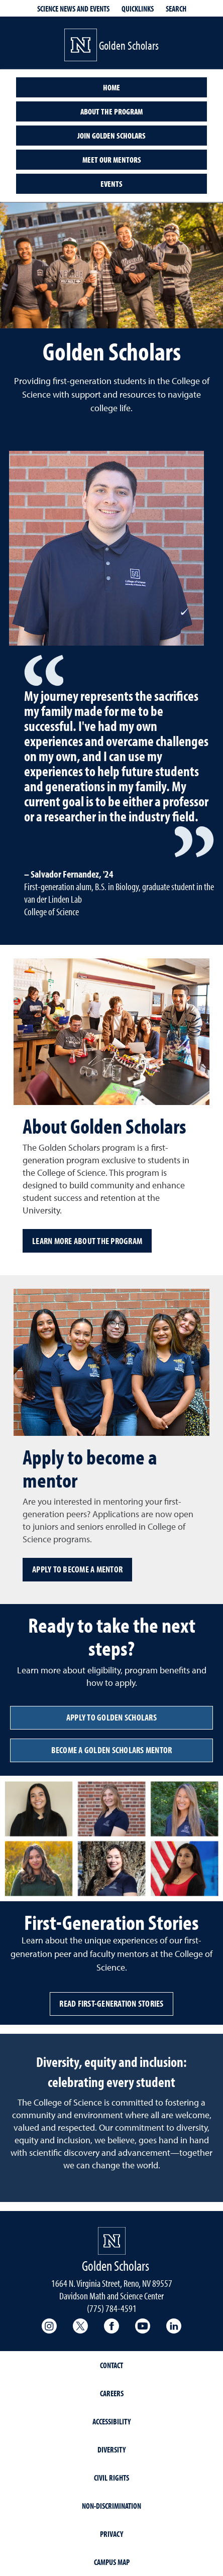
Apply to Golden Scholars (111, 1717)
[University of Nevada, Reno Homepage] (112, 2241)
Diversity (111, 2449)
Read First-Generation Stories (111, 2003)
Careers (112, 2393)
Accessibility (111, 2421)
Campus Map (112, 2562)
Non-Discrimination (111, 2506)
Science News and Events (73, 9)
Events (111, 184)
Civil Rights (111, 2478)
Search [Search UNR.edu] (176, 9)
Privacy (111, 2534)
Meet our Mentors (111, 160)
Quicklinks (138, 9)
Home (111, 87)
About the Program (111, 111)
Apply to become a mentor (77, 1569)
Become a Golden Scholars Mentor (111, 1750)
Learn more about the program (87, 1241)
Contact (111, 2365)
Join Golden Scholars (111, 136)
